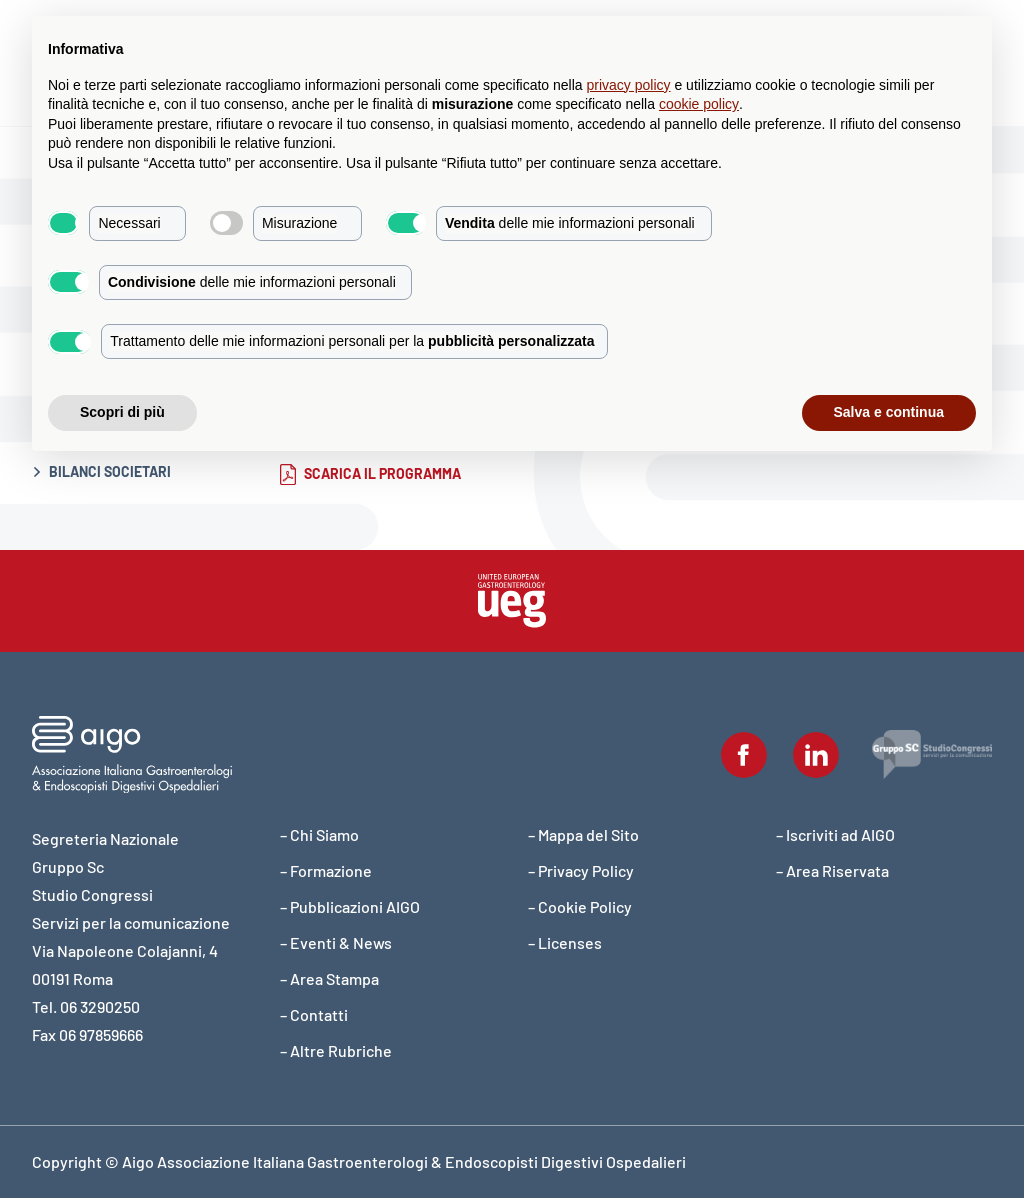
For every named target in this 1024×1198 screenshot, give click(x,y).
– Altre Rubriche (336, 1050)
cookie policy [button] (699, 104)
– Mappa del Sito (583, 834)
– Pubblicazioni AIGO (350, 906)
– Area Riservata (832, 870)
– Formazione (326, 870)
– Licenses (565, 942)
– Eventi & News (336, 942)
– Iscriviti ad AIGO (835, 834)
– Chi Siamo (319, 834)
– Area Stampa (329, 978)
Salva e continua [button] (889, 412)
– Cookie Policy (580, 906)
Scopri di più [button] (122, 412)
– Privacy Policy (581, 870)
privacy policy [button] (629, 85)
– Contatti (314, 1014)
